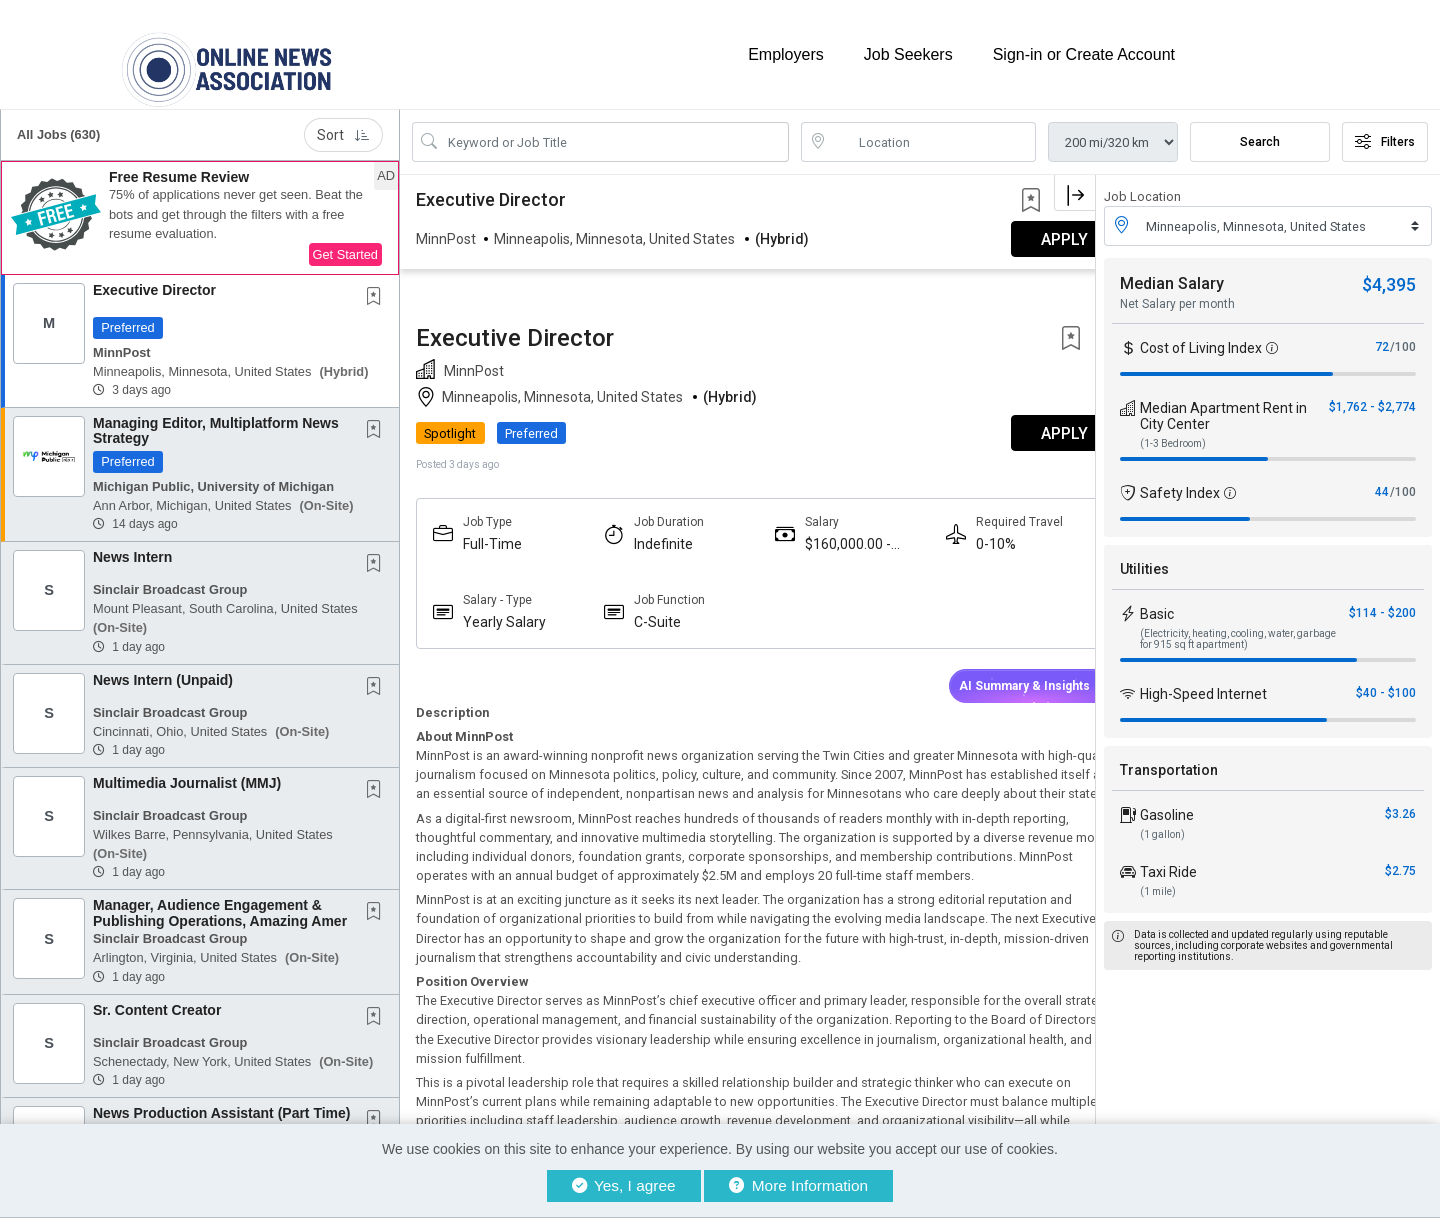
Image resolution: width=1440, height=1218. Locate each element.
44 (1382, 483)
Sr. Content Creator (157, 1001)
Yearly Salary (504, 511)
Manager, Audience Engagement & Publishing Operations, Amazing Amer (220, 903)
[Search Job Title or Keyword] (614, 133)
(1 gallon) (1162, 825)
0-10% (967, 433)
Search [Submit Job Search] (1260, 133)
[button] (200, 209)
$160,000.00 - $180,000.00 (829, 433)
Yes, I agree (624, 1185)
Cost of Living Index (1201, 339)
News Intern (132, 548)
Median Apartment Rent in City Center (1223, 407)
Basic (1157, 605)
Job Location (1142, 187)
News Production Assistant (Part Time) (222, 1104)
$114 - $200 (1382, 604)
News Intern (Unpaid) (163, 670)
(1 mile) (1158, 882)
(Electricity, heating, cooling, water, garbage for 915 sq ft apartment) (1238, 630)
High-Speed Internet (1203, 685)
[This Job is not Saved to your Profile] (378, 289)
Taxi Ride (1168, 863)
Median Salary (1172, 274)
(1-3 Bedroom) (1173, 434)
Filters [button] (1385, 133)
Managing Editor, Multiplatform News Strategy (216, 421)
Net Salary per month (1177, 295)
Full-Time (492, 433)
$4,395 (1389, 275)
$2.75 (1400, 862)
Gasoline (1167, 806)
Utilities (1144, 560)
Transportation (1169, 761)
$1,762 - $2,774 (1372, 398)
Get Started (345, 245)
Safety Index (1180, 484)
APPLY (1025, 322)
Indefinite (653, 433)
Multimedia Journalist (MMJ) (187, 774)
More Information (798, 1185)
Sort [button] (343, 126)
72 (1382, 338)
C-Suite (647, 511)
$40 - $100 (1386, 684)
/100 (1403, 338)
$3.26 (1400, 805)
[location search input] (932, 133)
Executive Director (154, 281)
